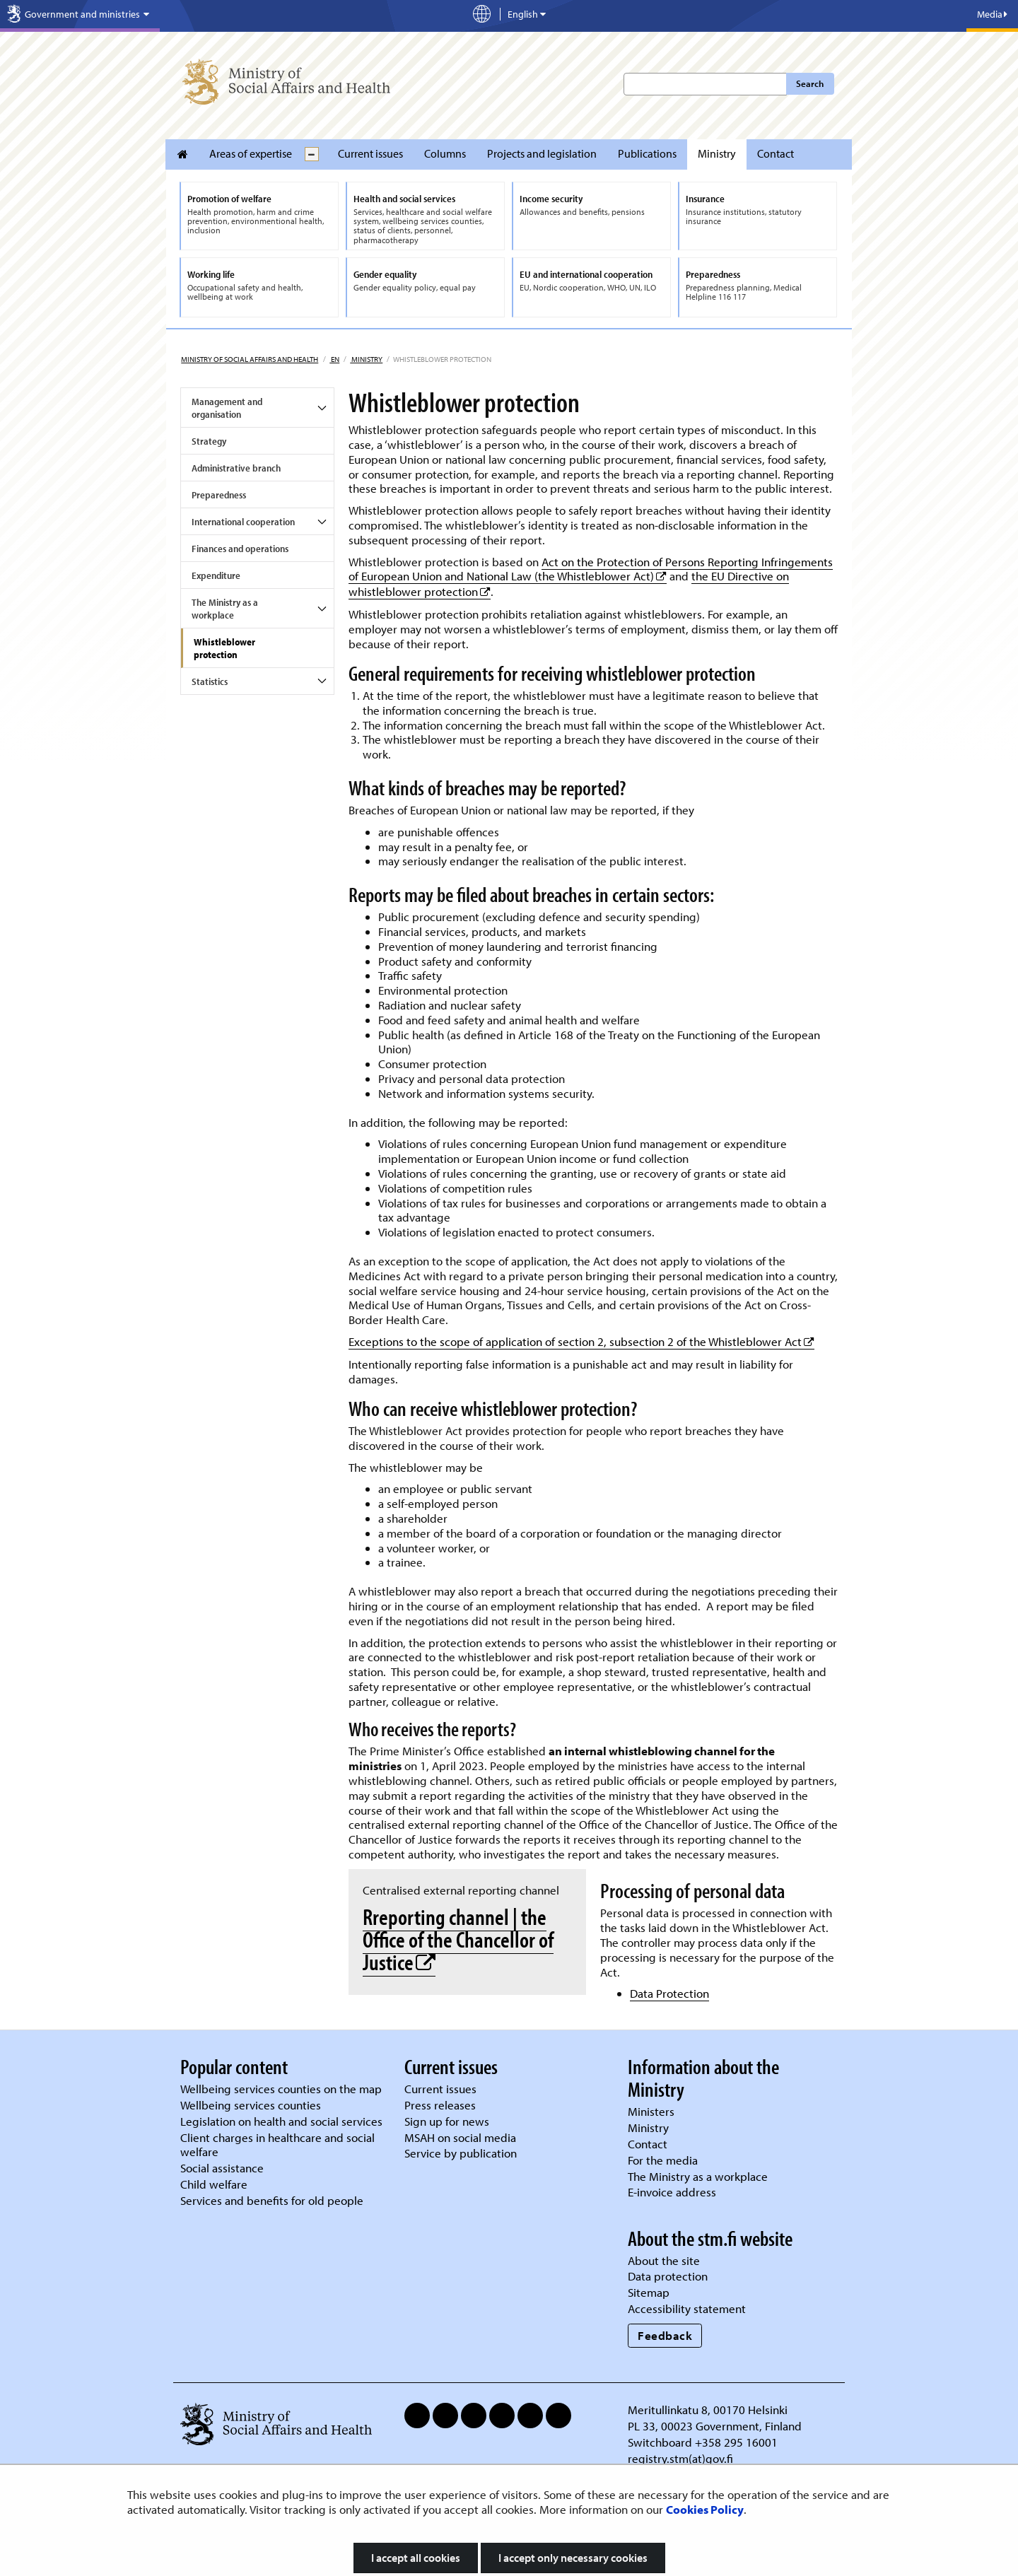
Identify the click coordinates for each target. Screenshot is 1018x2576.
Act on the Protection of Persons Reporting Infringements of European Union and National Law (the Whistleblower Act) (591, 569)
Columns (445, 153)
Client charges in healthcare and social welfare (277, 2145)
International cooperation (243, 521)
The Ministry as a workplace (225, 608)
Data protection (668, 2275)
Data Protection (669, 1993)
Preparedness (219, 494)
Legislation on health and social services (281, 2121)
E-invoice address (672, 2191)
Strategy (209, 441)
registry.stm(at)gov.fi (682, 2458)
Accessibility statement (687, 2308)
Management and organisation (227, 408)
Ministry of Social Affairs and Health (249, 359)
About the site (664, 2260)
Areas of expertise (250, 153)
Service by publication (460, 2152)
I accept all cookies (415, 2558)
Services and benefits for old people (271, 2200)
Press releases (440, 2104)
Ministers (651, 2111)
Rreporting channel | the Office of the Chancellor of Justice (458, 1939)
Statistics (210, 681)
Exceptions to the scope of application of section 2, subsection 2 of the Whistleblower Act (581, 1341)
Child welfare (213, 2184)
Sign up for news (446, 2121)
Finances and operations (240, 548)
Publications (647, 153)
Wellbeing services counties (250, 2104)
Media (992, 14)
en (334, 359)
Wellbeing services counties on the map (281, 2088)
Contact (775, 153)
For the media (663, 2160)
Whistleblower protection (224, 648)
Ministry (717, 153)
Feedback (665, 2335)
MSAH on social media (460, 2137)
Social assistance (222, 2167)
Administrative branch (236, 468)
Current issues (370, 153)
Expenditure (216, 575)
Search (810, 83)
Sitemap (648, 2292)
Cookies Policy (705, 2509)
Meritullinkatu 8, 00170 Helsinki (708, 2409)
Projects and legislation (542, 153)
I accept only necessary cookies (573, 2558)
